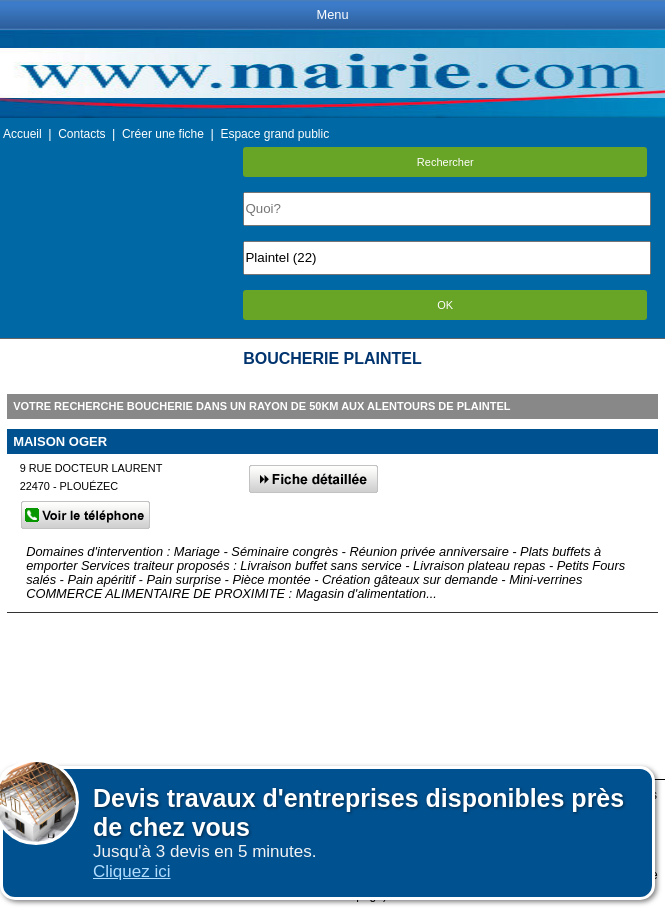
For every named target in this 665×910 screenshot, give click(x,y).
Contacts (81, 134)
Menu (332, 14)
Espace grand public (274, 134)
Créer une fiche (163, 134)
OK (445, 305)
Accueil (22, 134)
